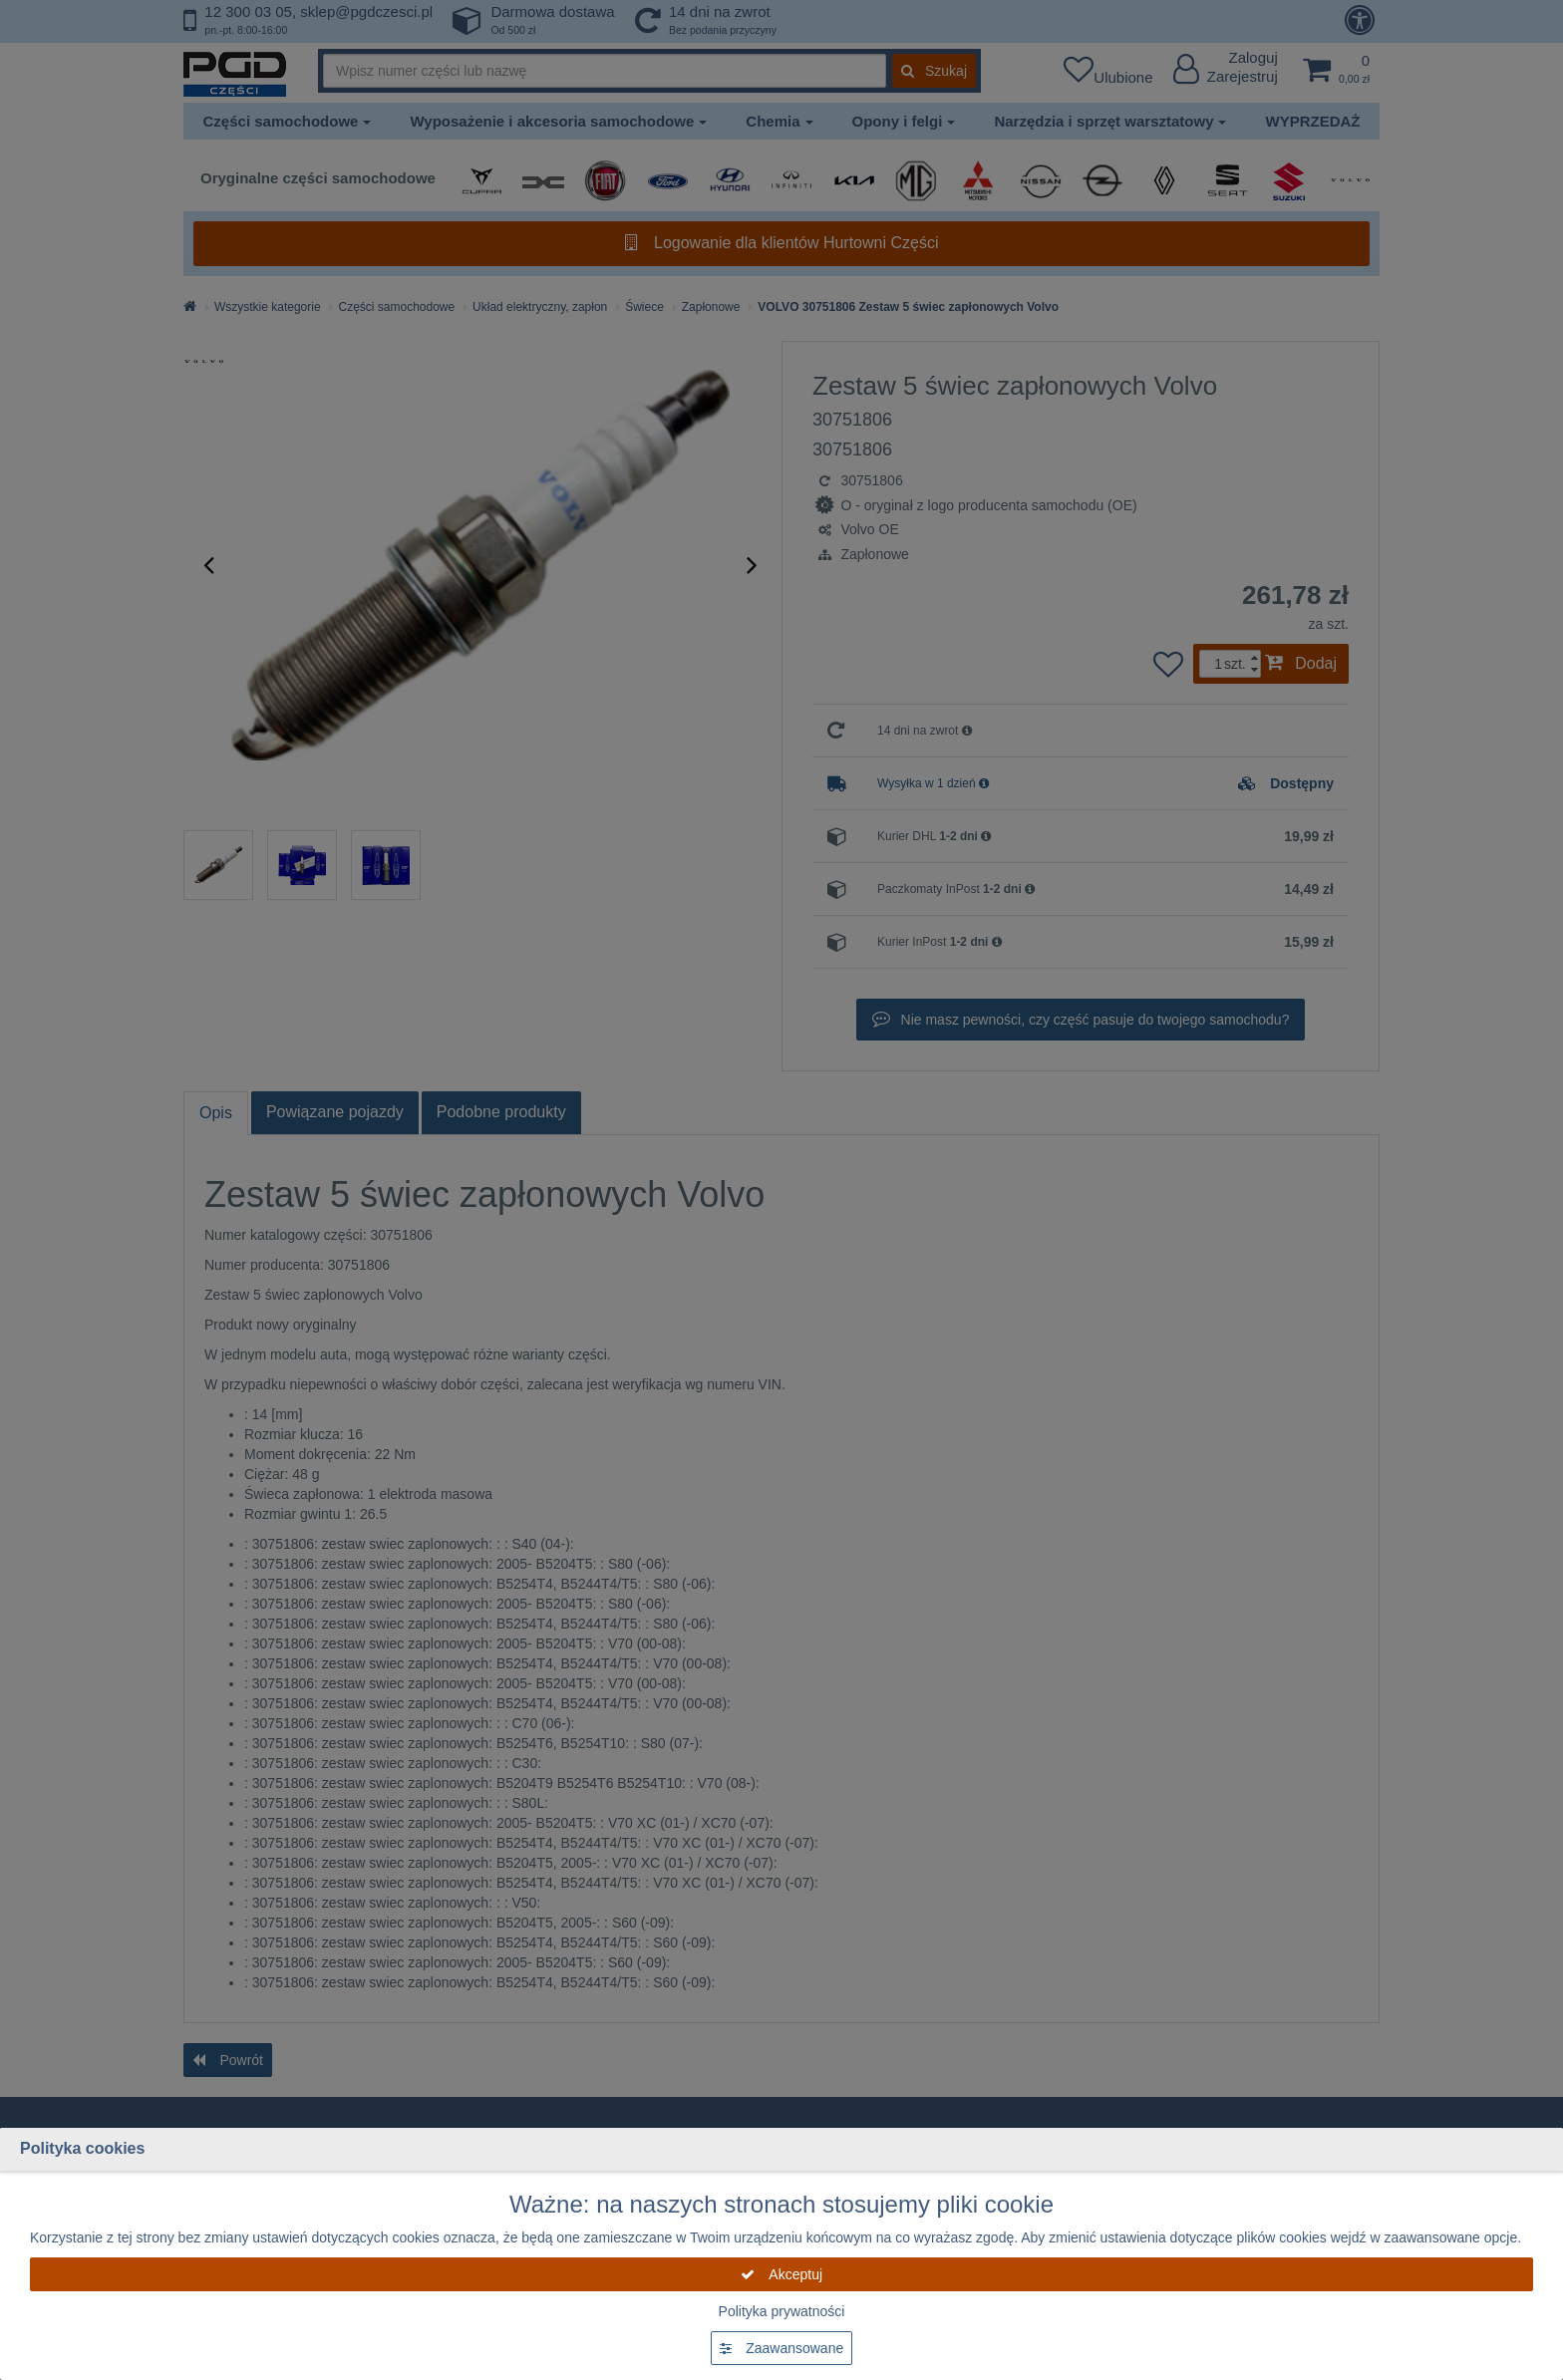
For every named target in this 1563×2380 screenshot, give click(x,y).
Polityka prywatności (782, 2311)
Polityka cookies (82, 2148)
